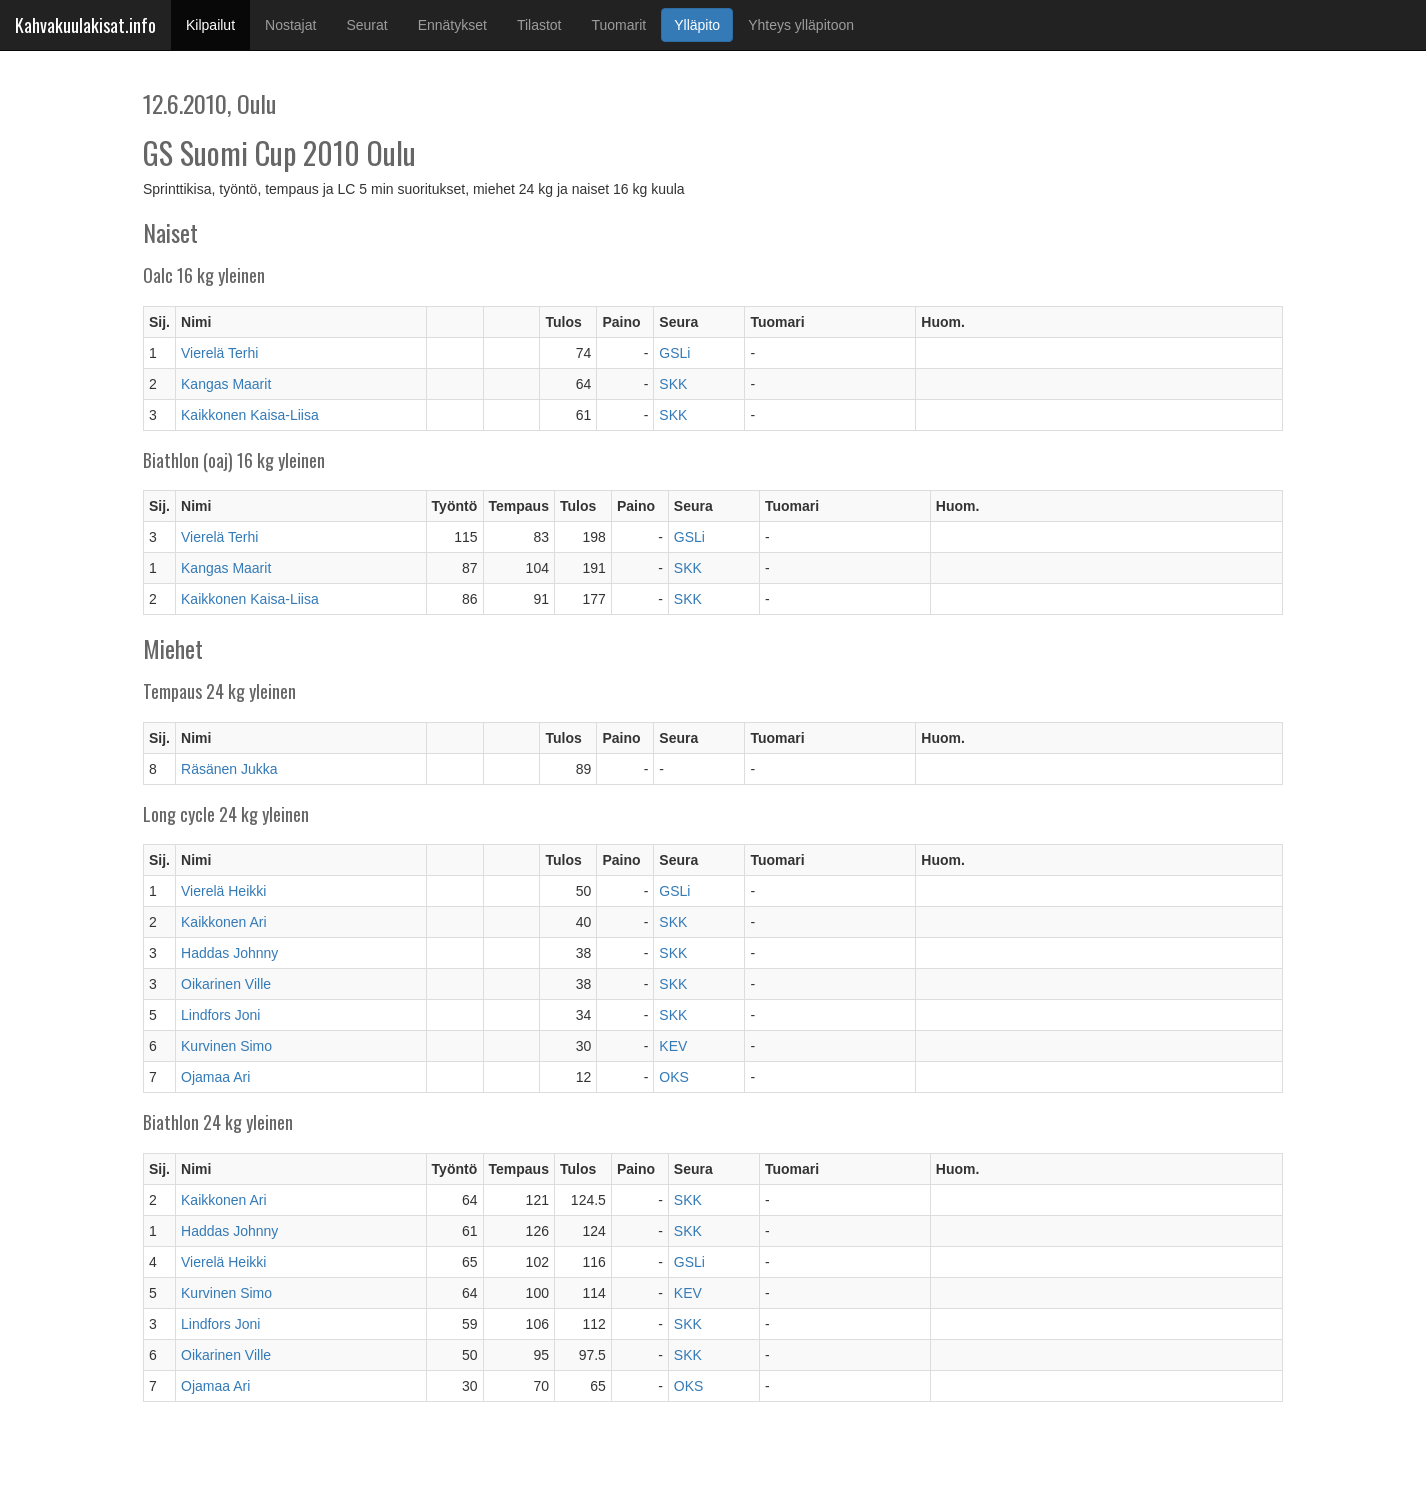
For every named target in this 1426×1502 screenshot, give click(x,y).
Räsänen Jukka (229, 769)
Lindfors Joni (220, 1015)
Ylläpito (697, 25)
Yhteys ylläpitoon (801, 25)
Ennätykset (452, 25)
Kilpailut (218, 23)
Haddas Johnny (229, 953)
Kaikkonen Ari (224, 922)
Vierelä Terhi (219, 353)
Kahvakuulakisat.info (85, 25)
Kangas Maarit (226, 384)
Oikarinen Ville (226, 984)
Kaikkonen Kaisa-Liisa (250, 415)
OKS (674, 1077)
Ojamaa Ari (215, 1077)
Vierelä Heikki (223, 891)
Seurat (366, 25)
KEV (673, 1046)
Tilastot (539, 25)
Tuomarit (619, 25)
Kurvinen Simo (226, 1046)
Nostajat (290, 25)
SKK (673, 384)
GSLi (674, 353)
